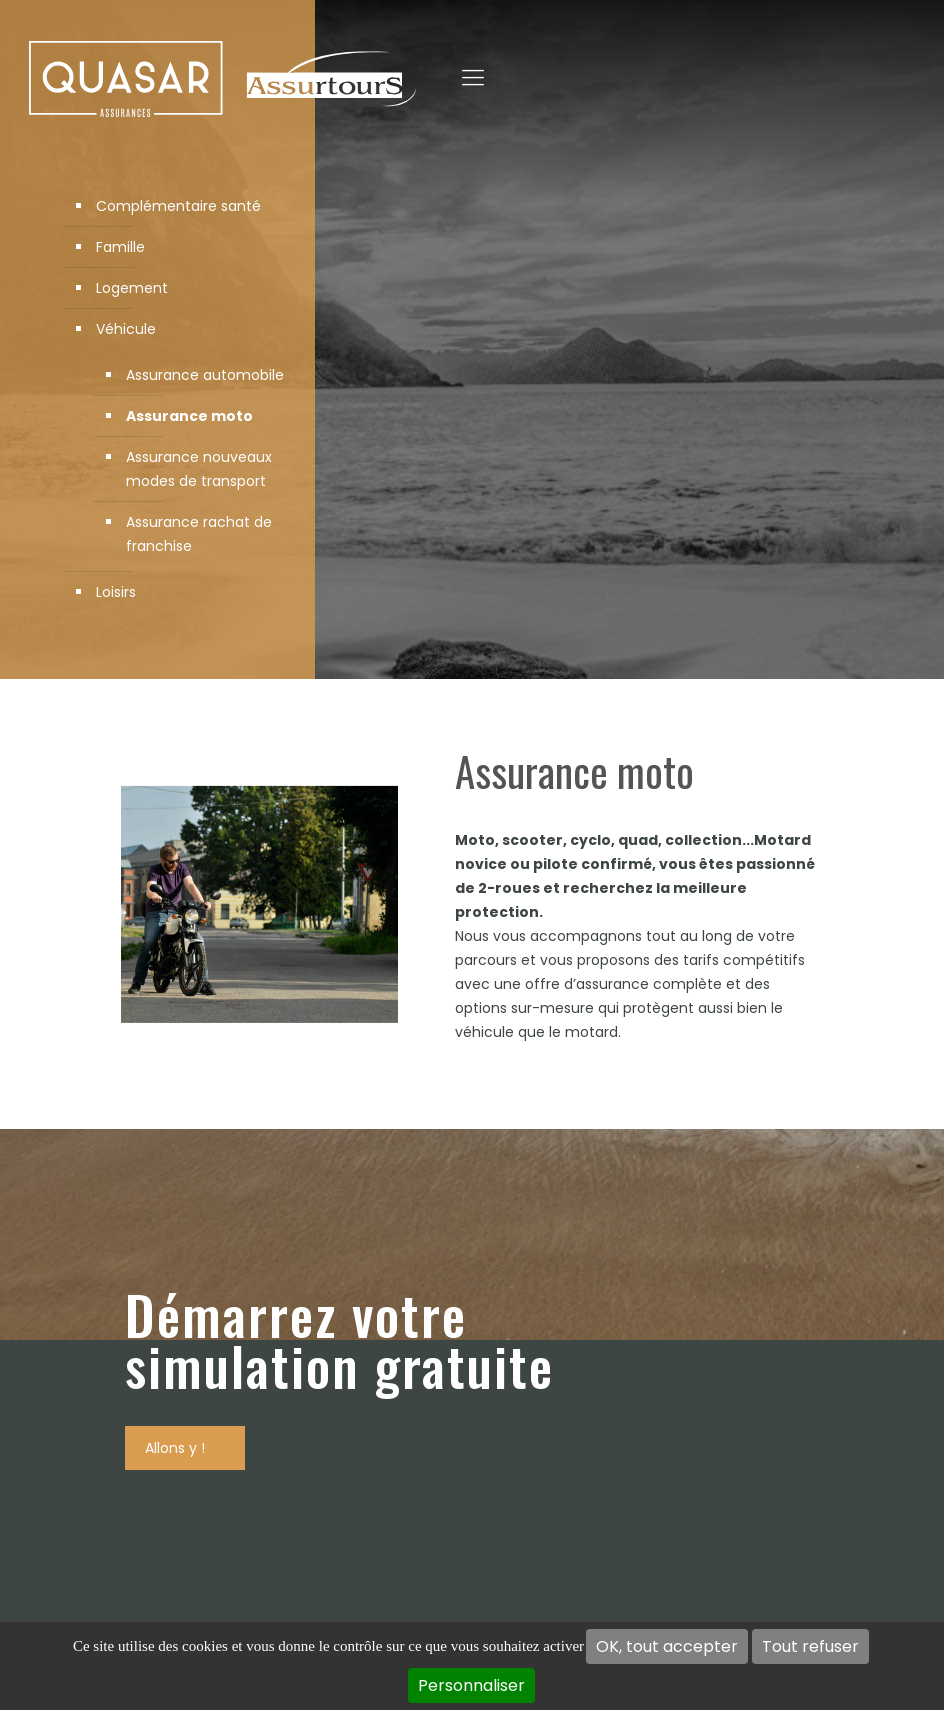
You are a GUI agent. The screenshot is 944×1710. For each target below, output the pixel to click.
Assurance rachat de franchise (199, 534)
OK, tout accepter (667, 1646)
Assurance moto (189, 416)
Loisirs (116, 592)
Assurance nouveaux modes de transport (199, 469)
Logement (132, 288)
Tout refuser (810, 1646)
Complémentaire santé (178, 206)
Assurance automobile (205, 375)
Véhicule (126, 329)
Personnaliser (471, 1685)
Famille (120, 247)
